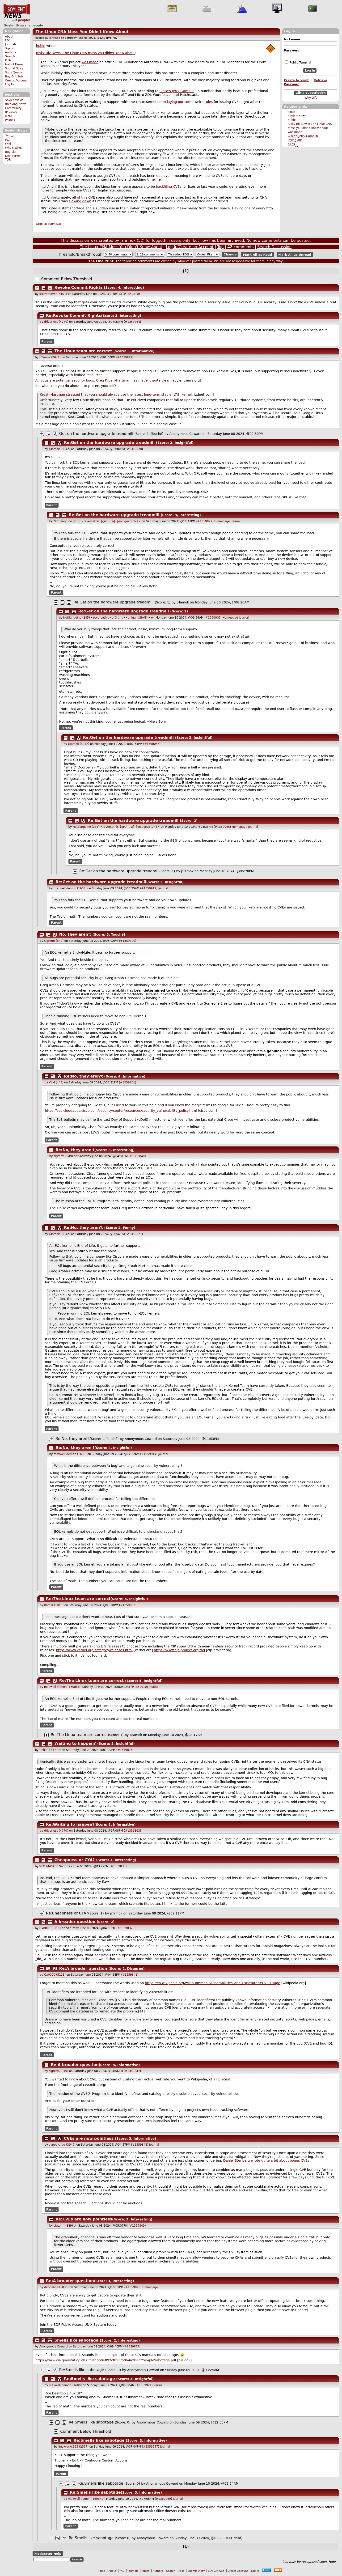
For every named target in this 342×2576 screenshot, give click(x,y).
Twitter (9, 135)
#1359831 (127, 1082)
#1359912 (148, 888)
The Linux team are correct (83, 351)
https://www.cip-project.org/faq (179, 1650)
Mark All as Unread (294, 254)
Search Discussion (274, 247)
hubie (292, 120)
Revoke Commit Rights (79, 287)
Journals (10, 44)
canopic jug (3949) (62, 2145)
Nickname (292, 39)
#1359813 (125, 1750)
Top (220, 247)
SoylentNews (16, 13)
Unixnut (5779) (50, 1750)
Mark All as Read (257, 254)
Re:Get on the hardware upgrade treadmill (109, 442)
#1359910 (139, 1687)
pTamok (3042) (50, 357)
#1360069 (163, 2499)
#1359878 (132, 2287)
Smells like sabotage (76, 2340)
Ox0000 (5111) (50, 1928)
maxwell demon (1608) (70, 888)
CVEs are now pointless (89, 2139)
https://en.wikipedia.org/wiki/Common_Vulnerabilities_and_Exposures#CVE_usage (212, 1983)
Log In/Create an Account (190, 247)
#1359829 (127, 940)
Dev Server (13, 155)
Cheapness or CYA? (75, 1860)
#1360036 (152, 744)
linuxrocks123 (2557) (73, 2447)
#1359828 (134, 449)
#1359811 (124, 357)
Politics (10, 120)
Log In (9, 84)
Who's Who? (13, 147)
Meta (8, 116)
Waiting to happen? (75, 1743)
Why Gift (310, 97)
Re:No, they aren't (83, 1076)
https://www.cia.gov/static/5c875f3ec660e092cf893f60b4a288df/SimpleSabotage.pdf (105, 2361)
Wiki (8, 143)
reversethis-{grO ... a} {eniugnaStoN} (111, 521)
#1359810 (131, 294)
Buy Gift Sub (14, 76)
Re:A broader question (83, 1969)
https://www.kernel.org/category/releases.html (94, 1650)
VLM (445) (56, 1082)
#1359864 (132, 321)
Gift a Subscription (311, 93)
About (9, 36)
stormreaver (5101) (53, 294)
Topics (9, 48)
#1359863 (132, 1830)
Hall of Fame (14, 64)
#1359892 (204, 521)
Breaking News (15, 104)
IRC (7, 139)
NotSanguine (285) (67, 521)
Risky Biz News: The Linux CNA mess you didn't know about (85, 53)
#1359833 (118, 1866)
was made (295, 132)
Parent (47, 341)
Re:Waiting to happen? (70, 1824)
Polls (8, 60)
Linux (292, 112)
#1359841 (129, 1975)
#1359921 (144, 2385)
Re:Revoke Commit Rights (73, 315)
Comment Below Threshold (66, 279)
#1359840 (137, 1156)
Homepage (222, 521)
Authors (10, 52)
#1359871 (134, 1234)
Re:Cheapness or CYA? (67, 1913)
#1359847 (132, 2071)
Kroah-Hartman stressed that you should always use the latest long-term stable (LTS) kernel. (117, 394)
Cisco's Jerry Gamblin (303, 136)
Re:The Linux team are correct (78, 1598)
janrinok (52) (132, 240)
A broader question (75, 1921)
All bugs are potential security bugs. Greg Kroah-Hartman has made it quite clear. (102, 380)
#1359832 (127, 1605)
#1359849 (137, 2226)
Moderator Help (47, 2554)
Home (101, 2571)
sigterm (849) (53, 940)
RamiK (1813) (53, 1605)
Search (10, 56)
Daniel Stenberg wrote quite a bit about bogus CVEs (266, 2161)
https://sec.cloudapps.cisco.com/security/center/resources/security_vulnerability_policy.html (121, 1110)
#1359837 (125, 1928)
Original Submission (49, 223)
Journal (236, 521)
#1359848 (139, 2145)
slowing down (80, 201)
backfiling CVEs (169, 186)
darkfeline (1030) (56, 2287)
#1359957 (150, 2447)
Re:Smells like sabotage (81, 2370)
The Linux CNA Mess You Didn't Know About (81, 32)
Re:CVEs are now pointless (83, 2219)
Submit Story (14, 68)
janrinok (54, 37)
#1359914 (148, 1454)
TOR (8, 159)
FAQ (7, 40)
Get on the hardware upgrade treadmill (96, 433)
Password (291, 50)
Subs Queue (13, 72)
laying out (295, 140)
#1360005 (213, 617)
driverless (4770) (56, 321)
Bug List (11, 151)
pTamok (183, 602)
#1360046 (222, 826)
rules (291, 144)
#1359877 (131, 2347)
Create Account (16, 80)
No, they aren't (75, 934)
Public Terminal (298, 62)
